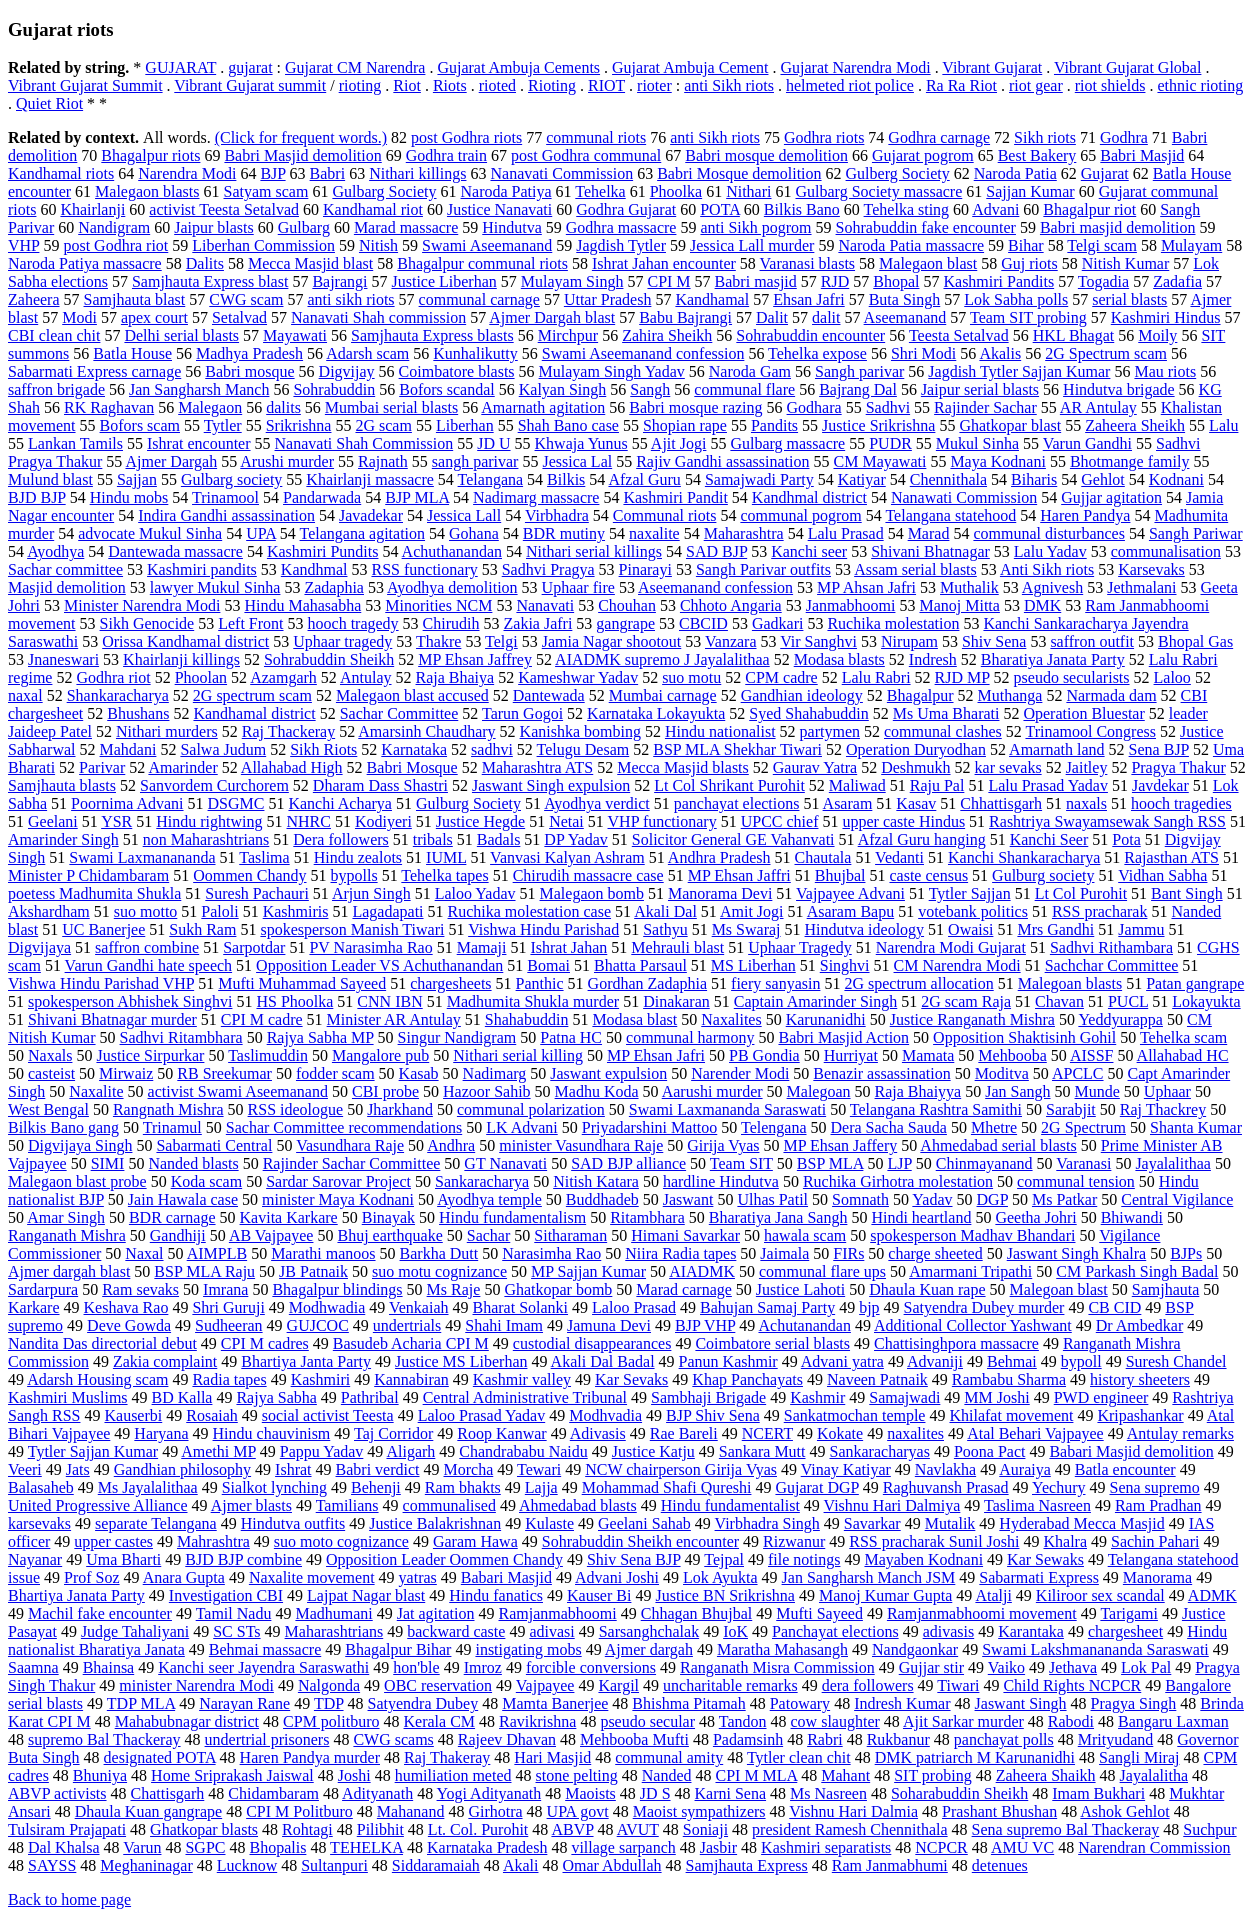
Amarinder (182, 767)
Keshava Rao (126, 1307)
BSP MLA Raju (204, 1271)
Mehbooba (1012, 1055)
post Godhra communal (586, 155)
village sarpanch (623, 1847)
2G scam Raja (966, 1001)
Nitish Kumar (1126, 263)
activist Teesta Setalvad (224, 209)
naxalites (915, 1433)
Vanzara (731, 641)
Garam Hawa (475, 1541)
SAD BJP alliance (628, 1163)
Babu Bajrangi (685, 317)
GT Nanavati (505, 1163)
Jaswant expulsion (608, 1073)
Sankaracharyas (880, 1451)
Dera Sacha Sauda (889, 1127)
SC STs (236, 1631)
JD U (493, 443)
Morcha (469, 1469)
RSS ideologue (296, 1109)
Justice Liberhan (443, 281)
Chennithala (948, 479)
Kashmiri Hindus (1166, 317)
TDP (329, 1703)
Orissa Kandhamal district (185, 641)
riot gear (1036, 85)
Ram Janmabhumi (890, 1865)
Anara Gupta (184, 1577)
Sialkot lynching (274, 1487)
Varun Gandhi (1087, 443)
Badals (499, 839)
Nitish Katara (596, 1181)
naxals (1086, 803)
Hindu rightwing (209, 821)
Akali (521, 1865)
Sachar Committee (399, 713)
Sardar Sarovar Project (338, 1181)
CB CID (1114, 1307)
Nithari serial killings (594, 551)
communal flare (744, 389)
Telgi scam (1102, 245)
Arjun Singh (371, 893)
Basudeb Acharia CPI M (411, 1343)
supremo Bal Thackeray (104, 1739)
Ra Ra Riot (961, 85)
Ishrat (293, 1469)
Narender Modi (740, 1073)
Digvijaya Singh (80, 1145)
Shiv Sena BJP (634, 1559)
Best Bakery (1037, 155)
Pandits (774, 425)
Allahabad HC (1183, 1055)
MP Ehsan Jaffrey (475, 659)
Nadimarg (495, 1073)
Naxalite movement (312, 1577)
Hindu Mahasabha (302, 605)
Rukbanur (898, 1739)
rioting (360, 85)
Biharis (1034, 479)
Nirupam (909, 641)
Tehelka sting (907, 209)
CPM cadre (781, 677)
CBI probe (385, 1091)
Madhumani (333, 1613)
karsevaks (39, 1523)
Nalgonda (329, 1685)
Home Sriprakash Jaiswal (232, 1775)
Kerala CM (440, 1721)
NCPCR (941, 1847)
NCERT (767, 1433)
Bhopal (896, 281)
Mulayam (1191, 245)
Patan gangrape (1195, 983)
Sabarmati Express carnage (94, 371)
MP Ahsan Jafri (866, 587)
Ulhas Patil (772, 1199)
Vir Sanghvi (818, 641)
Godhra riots (824, 137)
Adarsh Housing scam (97, 1379)
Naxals (50, 1055)
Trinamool (225, 497)
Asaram (848, 803)
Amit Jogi (752, 911)
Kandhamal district (254, 713)
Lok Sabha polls (1016, 299)
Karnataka (414, 749)
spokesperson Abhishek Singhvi (130, 1001)
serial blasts (1129, 299)
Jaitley (1087, 767)
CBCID (703, 623)
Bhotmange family (1130, 461)
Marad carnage (684, 1289)
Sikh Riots (323, 749)
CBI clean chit (54, 335)
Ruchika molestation (893, 623)
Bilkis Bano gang (63, 1127)
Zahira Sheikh (667, 335)
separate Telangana (156, 1523)
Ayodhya (55, 551)
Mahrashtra (213, 1541)
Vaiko (1006, 1667)
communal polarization (531, 1109)
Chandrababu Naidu (523, 1451)
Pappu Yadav (322, 1451)
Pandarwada (322, 497)
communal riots (596, 137)
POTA (720, 209)
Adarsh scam (367, 353)
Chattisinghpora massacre (956, 1343)
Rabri (825, 1739)
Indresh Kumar (902, 1703)
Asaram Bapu (851, 911)
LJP (899, 1163)
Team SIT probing (1028, 317)
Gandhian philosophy (182, 1469)
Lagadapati (387, 911)
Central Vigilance (1177, 1199)
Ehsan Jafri (809, 299)
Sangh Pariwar (1196, 533)
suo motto (146, 911)
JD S (655, 1793)
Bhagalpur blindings (337, 1289)
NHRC (309, 821)
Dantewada (549, 695)
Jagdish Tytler (621, 245)
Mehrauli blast (677, 947)
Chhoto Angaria (731, 605)
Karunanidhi (826, 1019)
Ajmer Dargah (171, 461)
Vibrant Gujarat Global (1127, 67)
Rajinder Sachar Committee (352, 1163)
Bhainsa (109, 1667)
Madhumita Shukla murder (533, 1001)
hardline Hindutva (721, 1181)
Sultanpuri (334, 1865)
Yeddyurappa (1120, 1019)
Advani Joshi (617, 1577)
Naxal (144, 1253)
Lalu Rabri (876, 677)
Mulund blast (50, 479)
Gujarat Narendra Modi (855, 67)
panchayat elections (737, 803)
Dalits (205, 263)
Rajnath (383, 461)
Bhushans (138, 713)
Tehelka (600, 191)
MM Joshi (996, 1397)
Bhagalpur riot (1089, 209)
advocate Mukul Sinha (150, 533)
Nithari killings (417, 173)
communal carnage (479, 299)
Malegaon (210, 407)
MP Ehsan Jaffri (739, 875)
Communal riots (665, 515)
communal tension (1076, 1181)
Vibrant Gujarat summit (250, 85)
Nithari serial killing (518, 1055)
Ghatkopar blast (1010, 425)
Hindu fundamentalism (512, 1217)
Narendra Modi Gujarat (951, 947)
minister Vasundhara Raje (581, 1145)
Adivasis (598, 1433)
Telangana (491, 479)
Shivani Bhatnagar (930, 551)
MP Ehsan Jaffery (840, 1145)
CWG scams (393, 1739)
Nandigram (114, 227)
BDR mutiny (564, 533)
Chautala (823, 857)
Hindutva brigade (1119, 389)
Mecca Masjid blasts (683, 767)
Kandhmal (314, 569)
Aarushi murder (712, 1091)
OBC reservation (438, 1685)
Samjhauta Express (747, 1865)
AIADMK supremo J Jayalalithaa (662, 659)
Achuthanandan (452, 551)
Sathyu (665, 929)
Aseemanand (905, 317)
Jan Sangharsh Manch (199, 389)
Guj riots (1029, 263)
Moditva (1002, 1073)
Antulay (366, 677)
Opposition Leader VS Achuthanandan (379, 965)
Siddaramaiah (436, 1865)
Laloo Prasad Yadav (482, 1415)
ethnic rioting (1200, 85)
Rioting (552, 85)
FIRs (848, 1253)
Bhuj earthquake (389, 1235)
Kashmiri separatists (826, 1847)
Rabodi (1071, 1721)
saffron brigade (56, 389)
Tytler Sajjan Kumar (93, 1451)
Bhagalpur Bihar (398, 1649)
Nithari (748, 191)
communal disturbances (1049, 533)
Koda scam (207, 1181)
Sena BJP (1159, 749)
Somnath (860, 1199)
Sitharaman (570, 1235)
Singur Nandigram (457, 1037)
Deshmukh (915, 767)
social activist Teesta (328, 1415)
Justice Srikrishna (878, 425)
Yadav (932, 1199)
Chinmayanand (984, 1163)
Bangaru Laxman (1173, 1721)
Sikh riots (1045, 137)
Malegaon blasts (147, 191)
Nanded (667, 1775)
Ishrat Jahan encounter (664, 263)
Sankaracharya (482, 1181)
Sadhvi (888, 407)
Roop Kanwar (501, 1433)
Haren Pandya (1085, 515)
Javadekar (371, 515)
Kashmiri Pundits (323, 551)
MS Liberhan (753, 965)
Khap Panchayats (747, 1379)
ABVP (572, 1829)
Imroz (483, 1667)
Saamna (33, 1667)
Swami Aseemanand (487, 245)
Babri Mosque (412, 767)
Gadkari (778, 623)
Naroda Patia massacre (911, 245)
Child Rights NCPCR (1072, 1685)
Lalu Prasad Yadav (1048, 785)
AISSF (1092, 1055)
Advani (995, 209)
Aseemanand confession (715, 587)
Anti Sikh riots (1047, 569)
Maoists (590, 1793)
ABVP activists (57, 1793)
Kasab (419, 1073)
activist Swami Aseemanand (238, 1091)
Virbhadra (557, 515)
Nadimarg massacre (536, 497)
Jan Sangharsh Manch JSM (869, 1577)
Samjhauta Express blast (210, 281)
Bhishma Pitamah (688, 1703)
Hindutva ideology (865, 929)
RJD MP (962, 677)
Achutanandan (804, 1325)
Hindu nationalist (720, 731)
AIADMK (702, 1271)
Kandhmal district (809, 497)
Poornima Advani (127, 803)
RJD (835, 281)
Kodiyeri (383, 821)
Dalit (772, 317)
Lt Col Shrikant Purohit (729, 785)
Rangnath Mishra (168, 1109)
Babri (328, 173)
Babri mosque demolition (766, 155)
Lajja (541, 1487)
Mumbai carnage (663, 695)
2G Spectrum (1083, 1127)
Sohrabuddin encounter (810, 335)
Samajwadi (904, 1397)
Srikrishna (299, 425)
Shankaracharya (118, 695)
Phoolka (676, 191)
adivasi (551, 1631)
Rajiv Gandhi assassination (722, 461)
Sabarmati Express (1039, 1577)
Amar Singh (66, 1217)
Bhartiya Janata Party (76, 1595)
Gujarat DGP (816, 1487)
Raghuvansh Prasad (946, 1487)
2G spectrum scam (252, 695)
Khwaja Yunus (581, 443)
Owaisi (970, 929)
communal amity (669, 1757)
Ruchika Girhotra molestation (898, 1181)
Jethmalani (1141, 587)
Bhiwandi (1132, 1217)
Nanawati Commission (964, 497)
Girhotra (495, 1811)
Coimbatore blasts (457, 371)
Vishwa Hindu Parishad (543, 929)
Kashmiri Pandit (675, 497)
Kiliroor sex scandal (1100, 1595)
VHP (23, 245)
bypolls (354, 875)
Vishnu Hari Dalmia (853, 1811)
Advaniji (935, 1361)
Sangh (650, 389)
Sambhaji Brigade (708, 1397)
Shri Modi (923, 353)
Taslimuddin (268, 1055)
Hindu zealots (358, 857)
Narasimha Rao (551, 1253)
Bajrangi (339, 281)
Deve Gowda (129, 1325)
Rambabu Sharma (1009, 1379)
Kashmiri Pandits (998, 281)
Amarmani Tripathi (970, 1271)
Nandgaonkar (915, 1649)
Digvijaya (39, 947)
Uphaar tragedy (342, 641)
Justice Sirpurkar (150, 1055)
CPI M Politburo (299, 1811)
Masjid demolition (67, 587)
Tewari (539, 1469)
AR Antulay (1098, 407)
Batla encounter (1125, 1469)
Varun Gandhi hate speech (149, 965)
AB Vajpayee (271, 1235)
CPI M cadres (265, 1343)
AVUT (638, 1829)
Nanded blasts (193, 1163)
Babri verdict (378, 1469)
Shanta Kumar (1196, 1127)
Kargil (618, 1685)
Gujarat (1105, 173)
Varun (142, 1847)
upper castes (113, 1541)
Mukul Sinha (977, 443)
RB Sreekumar (224, 1073)
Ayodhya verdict (597, 803)
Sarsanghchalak (649, 1631)
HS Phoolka (294, 1001)
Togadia (1103, 281)
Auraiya (1025, 1469)
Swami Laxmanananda (142, 857)
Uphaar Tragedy (800, 947)
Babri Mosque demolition (739, 173)
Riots (450, 85)
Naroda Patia (1015, 173)
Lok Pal (1146, 1667)
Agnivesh (1052, 587)
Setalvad (239, 317)
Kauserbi (133, 1415)
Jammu (1141, 929)
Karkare (34, 1307)
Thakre (438, 641)
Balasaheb (41, 1487)
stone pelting (577, 1775)
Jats (78, 1469)
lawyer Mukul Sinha (215, 587)
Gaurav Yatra (815, 767)
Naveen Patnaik (877, 1379)
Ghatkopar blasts (204, 1829)
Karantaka (1031, 1631)
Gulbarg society (231, 479)
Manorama (1157, 1577)
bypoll (1081, 1361)
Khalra (1065, 1541)
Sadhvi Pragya (548, 569)
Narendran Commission (1154, 1847)
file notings (804, 1559)
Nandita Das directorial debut (102, 1343)
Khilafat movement (1011, 1415)
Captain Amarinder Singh (816, 1001)
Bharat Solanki (521, 1307)
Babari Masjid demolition (1131, 1451)
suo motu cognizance (439, 1271)
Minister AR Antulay (394, 1019)
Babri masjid (756, 281)
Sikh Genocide (147, 623)
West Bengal (48, 1109)
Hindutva (512, 227)
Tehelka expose (817, 353)
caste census (928, 875)
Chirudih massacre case (588, 875)
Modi (79, 317)
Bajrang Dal (858, 389)
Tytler (223, 425)
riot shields (1110, 85)
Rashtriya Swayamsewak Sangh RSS (1107, 821)
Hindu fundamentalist (730, 1505)
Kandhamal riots (61, 173)
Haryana (161, 1433)
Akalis (1000, 353)
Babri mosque (249, 371)
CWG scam (246, 299)
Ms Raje (454, 1289)
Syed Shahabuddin (809, 713)
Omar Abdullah (612, 1865)
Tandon (743, 1721)
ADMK (1212, 1595)
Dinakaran (676, 1001)
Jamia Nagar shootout (612, 641)
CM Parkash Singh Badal (1137, 1271)
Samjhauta (1166, 1289)
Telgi (501, 641)
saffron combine (147, 947)
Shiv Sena (994, 641)
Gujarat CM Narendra (355, 67)
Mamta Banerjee (555, 1703)
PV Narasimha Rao (370, 947)
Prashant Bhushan (999, 1811)
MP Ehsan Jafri (656, 1055)
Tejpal (724, 1559)
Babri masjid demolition (1118, 227)
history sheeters (1140, 1379)
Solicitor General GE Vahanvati (733, 839)
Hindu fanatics (496, 1595)
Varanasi (1083, 1163)
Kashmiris (296, 911)
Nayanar (35, 1559)
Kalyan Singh (563, 389)
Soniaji (705, 1829)
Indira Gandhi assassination (226, 515)
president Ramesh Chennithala (850, 1829)
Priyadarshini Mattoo (650, 1127)
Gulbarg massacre (787, 443)
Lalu (1223, 425)
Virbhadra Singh (767, 1523)
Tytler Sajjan (970, 893)
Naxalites (731, 1019)
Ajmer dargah (649, 1649)
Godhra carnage (939, 137)
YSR (116, 821)
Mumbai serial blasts (391, 407)
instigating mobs (528, 1649)
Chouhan (627, 605)
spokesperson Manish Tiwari (352, 929)
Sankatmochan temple (855, 1415)
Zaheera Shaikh (1046, 1775)
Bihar (1026, 245)
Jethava (1073, 1667)
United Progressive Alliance (98, 1505)
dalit (826, 317)
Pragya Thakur (1178, 767)
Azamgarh (283, 677)
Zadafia (1177, 281)
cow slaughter (835, 1721)
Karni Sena (731, 1793)
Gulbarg (304, 227)
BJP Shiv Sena (713, 1415)
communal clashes (943, 731)
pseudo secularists (1072, 677)
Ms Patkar (1064, 1199)
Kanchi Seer (1049, 839)
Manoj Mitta (959, 605)
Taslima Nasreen (1037, 1505)
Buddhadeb (602, 1199)
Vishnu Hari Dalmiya (892, 1505)
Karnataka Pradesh (487, 1847)
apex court (154, 317)
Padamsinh (748, 1739)
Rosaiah (212, 1415)
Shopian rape (685, 425)
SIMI (108, 1163)
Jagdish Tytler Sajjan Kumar (1019, 371)
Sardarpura (43, 1289)
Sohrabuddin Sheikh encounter (640, 1541)
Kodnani (1176, 479)
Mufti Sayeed (819, 1613)
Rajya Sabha (276, 1397)
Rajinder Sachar (985, 407)
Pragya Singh (1134, 1703)
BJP (272, 173)
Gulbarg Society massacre (879, 191)
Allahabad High (292, 767)
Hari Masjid (552, 1757)
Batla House (132, 353)
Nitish (378, 245)
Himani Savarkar (685, 1235)
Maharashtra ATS (538, 767)
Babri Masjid (1142, 155)
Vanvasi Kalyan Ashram (567, 857)
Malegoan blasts (1070, 983)
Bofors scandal (447, 389)
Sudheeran (229, 1325)
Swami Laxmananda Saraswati (727, 1109)
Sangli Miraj (1139, 1757)
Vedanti (899, 857)
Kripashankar (1140, 1415)
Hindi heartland (921, 1217)
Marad (929, 533)
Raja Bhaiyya (918, 1091)
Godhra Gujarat (626, 209)
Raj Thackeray (288, 731)
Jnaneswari (63, 659)
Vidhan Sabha (1162, 875)
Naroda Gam (750, 371)
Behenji (376, 1487)
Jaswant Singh (1021, 1703)
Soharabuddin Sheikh (959, 1793)
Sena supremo (1154, 1487)
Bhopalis (278, 1847)
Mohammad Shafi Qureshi (667, 1487)
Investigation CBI (226, 1595)
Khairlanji (92, 209)
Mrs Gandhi (1055, 929)
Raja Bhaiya (455, 677)
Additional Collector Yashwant (973, 1325)
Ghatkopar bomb (558, 1289)
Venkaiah (419, 1307)
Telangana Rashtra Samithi (936, 1109)
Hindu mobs (129, 497)
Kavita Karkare (289, 1217)
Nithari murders (167, 731)
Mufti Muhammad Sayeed (302, 983)
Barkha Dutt (439, 1253)
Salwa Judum (223, 749)
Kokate (840, 1433)
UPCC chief (780, 821)
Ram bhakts (463, 1487)
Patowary (800, 1703)
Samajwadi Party (759, 479)
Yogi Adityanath (489, 1793)
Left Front (250, 623)
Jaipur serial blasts (980, 389)
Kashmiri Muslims (68, 1397)
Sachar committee (65, 569)
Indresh (933, 659)
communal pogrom (800, 515)
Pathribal (370, 1397)
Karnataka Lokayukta (656, 713)
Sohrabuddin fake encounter (926, 227)
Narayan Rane (244, 1703)
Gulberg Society (898, 173)
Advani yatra (842, 1361)
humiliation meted (453, 1775)
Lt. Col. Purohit (478, 1829)
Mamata (928, 1055)
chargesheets (450, 983)
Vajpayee (545, 1685)
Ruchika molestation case (530, 911)
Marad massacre (406, 227)
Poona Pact (990, 1451)
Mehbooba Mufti (634, 1739)
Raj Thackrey (1163, 1109)
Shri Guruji (228, 1307)
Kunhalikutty (475, 353)
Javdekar (1160, 785)
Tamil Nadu (234, 1613)
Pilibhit (380, 1829)
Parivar (102, 767)
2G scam (383, 425)
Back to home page (69, 1899)
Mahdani (128, 749)
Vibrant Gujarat (992, 67)
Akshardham (49, 911)
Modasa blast (634, 1019)
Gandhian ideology (802, 695)
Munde (1097, 1091)
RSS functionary (424, 569)
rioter (654, 85)
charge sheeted (935, 1253)
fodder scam (335, 1073)
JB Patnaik (313, 1271)
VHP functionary (662, 821)
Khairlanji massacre (370, 479)
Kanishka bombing (580, 731)
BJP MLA (417, 497)
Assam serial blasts (915, 569)
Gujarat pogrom (923, 155)
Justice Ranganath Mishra (972, 1019)
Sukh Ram (202, 929)
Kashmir (817, 1397)
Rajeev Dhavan (507, 1739)
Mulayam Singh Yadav (612, 371)
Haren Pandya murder (310, 1757)
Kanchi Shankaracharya (1024, 857)
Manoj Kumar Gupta (885, 1595)
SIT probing (932, 1775)
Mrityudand (1116, 1739)
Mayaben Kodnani (923, 1559)
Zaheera (34, 299)
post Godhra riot (115, 245)
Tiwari (958, 1685)
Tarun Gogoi (522, 713)
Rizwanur (794, 1541)
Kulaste (549, 1523)
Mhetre (994, 1127)
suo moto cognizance (341, 1541)
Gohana (474, 533)
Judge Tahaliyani (135, 1631)
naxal (25, 695)
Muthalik (969, 587)
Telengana (774, 1127)
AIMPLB (217, 1253)
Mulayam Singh (572, 281)
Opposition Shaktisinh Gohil (1024, 1037)
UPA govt (578, 1811)
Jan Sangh (1017, 1091)
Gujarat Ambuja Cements (518, 67)
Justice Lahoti (800, 1289)
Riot (407, 85)
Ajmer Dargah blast (552, 317)
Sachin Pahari (1155, 1541)
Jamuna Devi (609, 1325)
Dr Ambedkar (1140, 1325)
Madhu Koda (597, 1091)
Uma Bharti (123, 1559)
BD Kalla (182, 1397)
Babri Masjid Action (843, 1037)
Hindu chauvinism (272, 1433)
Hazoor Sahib (487, 1091)
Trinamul (172, 1127)
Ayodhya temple (489, 1199)
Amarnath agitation (543, 407)
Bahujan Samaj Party (767, 1307)
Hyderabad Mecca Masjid (1081, 1523)
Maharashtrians (334, 1631)
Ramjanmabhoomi (558, 1613)
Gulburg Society (468, 803)
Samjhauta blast (135, 299)
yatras (418, 1577)
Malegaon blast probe (77, 1181)
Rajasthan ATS (1171, 857)
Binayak (388, 1217)
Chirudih (451, 623)
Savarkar (872, 1523)
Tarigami (1129, 1613)
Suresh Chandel (1176, 1361)
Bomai (548, 965)
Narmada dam (1111, 695)
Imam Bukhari (1098, 1793)
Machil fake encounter (100, 1613)
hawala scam (805, 1235)
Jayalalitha (1154, 1775)
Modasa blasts (839, 659)
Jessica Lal (577, 461)
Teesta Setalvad (959, 335)
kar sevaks (1008, 767)
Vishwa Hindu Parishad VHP (101, 983)
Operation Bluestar (1083, 713)
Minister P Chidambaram (88, 875)
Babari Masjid (506, 1577)
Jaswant (688, 1199)
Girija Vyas (723, 1145)
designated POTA (160, 1757)
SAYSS (52, 1865)
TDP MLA (141, 1703)
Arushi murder (287, 461)
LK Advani (522, 1127)
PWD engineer (1101, 1397)
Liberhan (465, 425)
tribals (433, 839)
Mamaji (482, 947)
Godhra (1124, 137)
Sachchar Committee (1112, 965)
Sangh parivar (859, 371)
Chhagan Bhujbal (697, 1613)
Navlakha (945, 1469)
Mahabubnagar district (187, 1721)
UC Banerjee (103, 929)
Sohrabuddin (334, 389)
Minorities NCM (438, 605)
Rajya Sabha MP (320, 1037)
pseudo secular (647, 1721)
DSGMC (236, 803)
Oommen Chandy (249, 875)
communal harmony (690, 1037)
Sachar (489, 1235)
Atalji (993, 1595)
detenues (1000, 1865)
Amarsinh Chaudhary (426, 731)
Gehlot (1103, 479)
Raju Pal (937, 785)
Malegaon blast (928, 263)
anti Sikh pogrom (755, 227)
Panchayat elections (835, 1631)
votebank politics (973, 911)
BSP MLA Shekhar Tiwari (737, 749)
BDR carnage (172, 1217)
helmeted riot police (850, 85)
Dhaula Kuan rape (927, 1289)
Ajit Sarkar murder (963, 1721)
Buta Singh (905, 299)
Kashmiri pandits (202, 569)
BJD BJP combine (243, 1559)
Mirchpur (568, 335)
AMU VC (1022, 1847)
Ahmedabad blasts (578, 1505)
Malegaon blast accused (412, 695)
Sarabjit (1071, 1109)
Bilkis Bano (802, 209)
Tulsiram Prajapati (67, 1829)
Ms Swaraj (746, 929)
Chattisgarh (168, 1793)
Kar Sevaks (631, 1379)
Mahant (845, 1775)
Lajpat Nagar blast (366, 1595)
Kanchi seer (809, 551)
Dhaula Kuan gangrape (149, 1811)
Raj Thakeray (447, 1757)
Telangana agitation (363, 533)
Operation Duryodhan (916, 749)
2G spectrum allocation (918, 983)
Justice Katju (653, 1451)
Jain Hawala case (183, 1199)
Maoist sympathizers (699, 1811)
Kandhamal (712, 299)
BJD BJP (37, 497)
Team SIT (741, 1163)
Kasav (916, 803)
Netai (566, 821)
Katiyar (862, 479)
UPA (261, 533)
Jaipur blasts (214, 227)
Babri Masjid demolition (302, 155)
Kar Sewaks (1045, 1559)
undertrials (407, 1325)
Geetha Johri (1035, 1217)
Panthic (540, 983)
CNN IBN (389, 1001)
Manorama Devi (720, 893)
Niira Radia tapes (680, 1253)
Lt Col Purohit (1081, 893)
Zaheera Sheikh (1135, 425)
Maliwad (857, 785)
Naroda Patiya (506, 191)
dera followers (868, 1685)
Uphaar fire (578, 587)
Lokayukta (1206, 1001)
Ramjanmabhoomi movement (982, 1613)
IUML (446, 857)
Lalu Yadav (1050, 551)
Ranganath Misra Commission (777, 1667)
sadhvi (492, 749)
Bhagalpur (920, 695)
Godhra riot (113, 677)
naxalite (654, 533)
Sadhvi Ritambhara (181, 1037)
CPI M (668, 281)
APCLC (1078, 1073)
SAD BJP (716, 551)
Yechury (1058, 1487)
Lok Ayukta (720, 1577)
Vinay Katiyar (846, 1469)
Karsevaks (1151, 569)
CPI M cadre (262, 1019)
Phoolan (201, 677)
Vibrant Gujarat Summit (85, 85)
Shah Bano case (568, 425)
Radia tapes (229, 1379)
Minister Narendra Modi (142, 605)
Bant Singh (1187, 893)
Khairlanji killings (181, 659)
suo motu (691, 677)
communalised (449, 1505)
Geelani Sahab (644, 1523)
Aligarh (410, 1451)
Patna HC (571, 1037)
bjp (869, 1307)
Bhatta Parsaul (640, 965)
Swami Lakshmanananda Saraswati (1095, 1649)
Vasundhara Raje (350, 1145)
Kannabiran (411, 1379)
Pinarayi (645, 569)
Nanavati (545, 605)
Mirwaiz (126, 1073)
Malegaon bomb (592, 893)
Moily (1157, 335)
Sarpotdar (254, 947)
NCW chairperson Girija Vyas (681, 1469)
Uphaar (1167, 1091)
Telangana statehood (950, 515)
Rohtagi (307, 1829)
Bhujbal (840, 875)
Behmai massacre (265, 1649)
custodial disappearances (592, 1343)
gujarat (250, 67)
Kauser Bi (599, 1595)
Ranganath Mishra (67, 1235)
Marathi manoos (323, 1253)
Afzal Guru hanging (922, 839)
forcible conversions (591, 1667)
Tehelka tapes (444, 875)
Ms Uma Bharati (946, 713)
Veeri (25, 1469)
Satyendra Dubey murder (984, 1307)
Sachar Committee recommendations (344, 1127)
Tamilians (347, 1505)
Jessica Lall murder (752, 245)
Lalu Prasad (846, 533)
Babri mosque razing (695, 407)
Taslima (264, 857)
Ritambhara (647, 1217)
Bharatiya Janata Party (1053, 659)
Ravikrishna (537, 1721)
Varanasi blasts (808, 263)
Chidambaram (273, 1793)
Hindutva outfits (293, 1523)
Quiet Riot (49, 103)
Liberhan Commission (263, 245)
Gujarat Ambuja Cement (690, 67)
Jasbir (718, 1847)
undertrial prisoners (267, 1739)
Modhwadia (327, 1307)
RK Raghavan (109, 407)
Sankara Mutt (762, 1451)
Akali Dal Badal (603, 1361)
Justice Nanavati (499, 209)
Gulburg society (1043, 875)
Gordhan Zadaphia (648, 983)
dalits (283, 407)
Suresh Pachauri (257, 893)
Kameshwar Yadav (578, 677)
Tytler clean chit (799, 1757)
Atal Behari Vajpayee (1035, 1433)
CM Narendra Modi (957, 965)
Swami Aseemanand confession (643, 353)
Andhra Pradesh (719, 857)
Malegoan (819, 1091)
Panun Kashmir (728, 1361)
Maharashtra (744, 533)
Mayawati (295, 335)
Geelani (53, 821)
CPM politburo (331, 1721)
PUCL (1128, 1001)
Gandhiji (178, 1235)
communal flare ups (822, 1271)
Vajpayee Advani (850, 893)
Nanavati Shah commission (378, 317)
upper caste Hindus (903, 821)
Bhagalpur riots (150, 155)
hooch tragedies (1181, 803)
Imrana (225, 1289)
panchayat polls (1004, 1739)
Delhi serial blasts (181, 335)
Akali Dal (665, 911)
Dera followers (341, 839)
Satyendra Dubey (423, 1703)
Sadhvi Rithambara (1111, 947)
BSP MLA (830, 1163)
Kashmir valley (522, 1379)
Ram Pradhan (1158, 1505)
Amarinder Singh (63, 839)
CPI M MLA (756, 1775)
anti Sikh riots (729, 85)
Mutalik (950, 1523)
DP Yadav (575, 839)
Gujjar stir (931, 1667)
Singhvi (845, 965)
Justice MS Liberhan (461, 1361)
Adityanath (377, 1793)
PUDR (890, 443)
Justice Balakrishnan (435, 1523)
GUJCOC (318, 1325)
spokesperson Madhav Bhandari (972, 1235)
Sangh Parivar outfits (763, 569)
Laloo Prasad (634, 1307)
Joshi (354, 1775)
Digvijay (347, 371)
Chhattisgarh (1001, 803)
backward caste (456, 1631)
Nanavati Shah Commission (364, 443)
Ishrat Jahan (568, 947)
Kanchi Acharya (340, 803)
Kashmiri (321, 1379)
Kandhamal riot (373, 209)
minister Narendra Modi (196, 1685)
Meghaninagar (146, 1865)
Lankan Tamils (75, 443)
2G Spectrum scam (1106, 353)
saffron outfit (1092, 641)
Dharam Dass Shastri (380, 785)
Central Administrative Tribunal (525, 1397)
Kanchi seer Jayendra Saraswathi (263, 1667)
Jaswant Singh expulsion (551, 785)
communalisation (1166, 551)
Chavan (1059, 1001)
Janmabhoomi (851, 605)
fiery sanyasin (775, 983)
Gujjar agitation (1111, 497)
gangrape (625, 623)
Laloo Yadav (475, 893)
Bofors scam (140, 425)
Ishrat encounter (199, 443)
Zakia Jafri (538, 623)
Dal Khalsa (64, 1847)
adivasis (949, 1631)
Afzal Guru (644, 479)
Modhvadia (605, 1415)
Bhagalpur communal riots (482, 263)
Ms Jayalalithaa (148, 1487)
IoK (735, 1631)
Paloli (219, 911)
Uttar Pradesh (608, 299)
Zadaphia (334, 587)
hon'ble (416, 1667)
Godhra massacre (621, 227)
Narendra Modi (187, 173)
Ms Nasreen (828, 1793)
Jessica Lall (464, 515)
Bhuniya (100, 1775)
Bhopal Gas (1195, 641)
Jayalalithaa (1173, 1163)
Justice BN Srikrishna (725, 1595)
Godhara (814, 407)
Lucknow (247, 1865)
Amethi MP (218, 1451)
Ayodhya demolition (452, 587)
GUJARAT (180, 67)
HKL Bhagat (1074, 335)
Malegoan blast (1059, 1289)
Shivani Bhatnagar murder (112, 1019)
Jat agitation (436, 1613)
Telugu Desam (583, 749)
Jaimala (784, 1253)
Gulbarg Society (384, 191)
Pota (1126, 839)
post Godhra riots (466, 137)
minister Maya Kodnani (338, 1199)
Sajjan (137, 479)
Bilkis (566, 479)
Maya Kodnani (998, 461)
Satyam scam (266, 191)
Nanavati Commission (561, 173)
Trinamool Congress (1090, 731)
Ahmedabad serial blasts (998, 1145)
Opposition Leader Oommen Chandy (444, 1559)
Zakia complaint (165, 1361)
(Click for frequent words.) (301, 137)
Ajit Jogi (679, 443)
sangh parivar (475, 461)
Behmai (1012, 1361)
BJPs (1186, 1253)
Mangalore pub (380, 1055)
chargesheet (1125, 1631)
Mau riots (1165, 371)
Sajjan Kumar (1030, 191)
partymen (830, 731)
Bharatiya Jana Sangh (778, 1217)
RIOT (606, 85)
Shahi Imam (504, 1325)
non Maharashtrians (206, 839)
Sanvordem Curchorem (214, 785)
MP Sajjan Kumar (588, 1271)
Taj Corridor (393, 1433)
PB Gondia (764, 1055)
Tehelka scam (1183, 1037)
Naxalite (96, 1091)
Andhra (451, 1145)
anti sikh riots (350, 299)
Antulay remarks (1180, 1433)
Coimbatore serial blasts (772, 1343)
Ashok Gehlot (1124, 1811)
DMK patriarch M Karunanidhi (975, 1757)
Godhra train (446, 155)
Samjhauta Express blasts (432, 335)
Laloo (1172, 677)
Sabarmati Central (214, 1145)
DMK (1042, 605)
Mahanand (411, 1811)
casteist (51, 1073)
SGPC (205, 1847)
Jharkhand (400, 1109)
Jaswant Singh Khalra (1077, 1253)
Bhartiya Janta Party (306, 1361)
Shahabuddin (527, 1019)
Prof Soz (92, 1577)
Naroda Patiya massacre (85, 263)
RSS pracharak (1100, 911)
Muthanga (1010, 695)
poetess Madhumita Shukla (94, 893)
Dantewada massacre (175, 551)
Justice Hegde (480, 821)
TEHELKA (366, 1847)
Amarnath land (1057, 749)
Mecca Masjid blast (310, 263)
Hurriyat (851, 1055)
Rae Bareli (684, 1433)
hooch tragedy (353, 623)
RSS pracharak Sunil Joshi (934, 1541)
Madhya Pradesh (249, 353)
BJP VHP (705, 1325)
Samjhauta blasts (62, 785)
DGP (992, 1199)
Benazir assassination (881, 1073)
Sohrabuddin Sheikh (329, 659)
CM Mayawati (880, 461)
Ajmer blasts (251, 1505)
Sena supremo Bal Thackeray (1066, 1829)
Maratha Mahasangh (782, 1649)
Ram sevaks (140, 1289)
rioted (497, 85)
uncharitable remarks (730, 1685)
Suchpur (1209, 1829)
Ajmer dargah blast (69, 1271)
